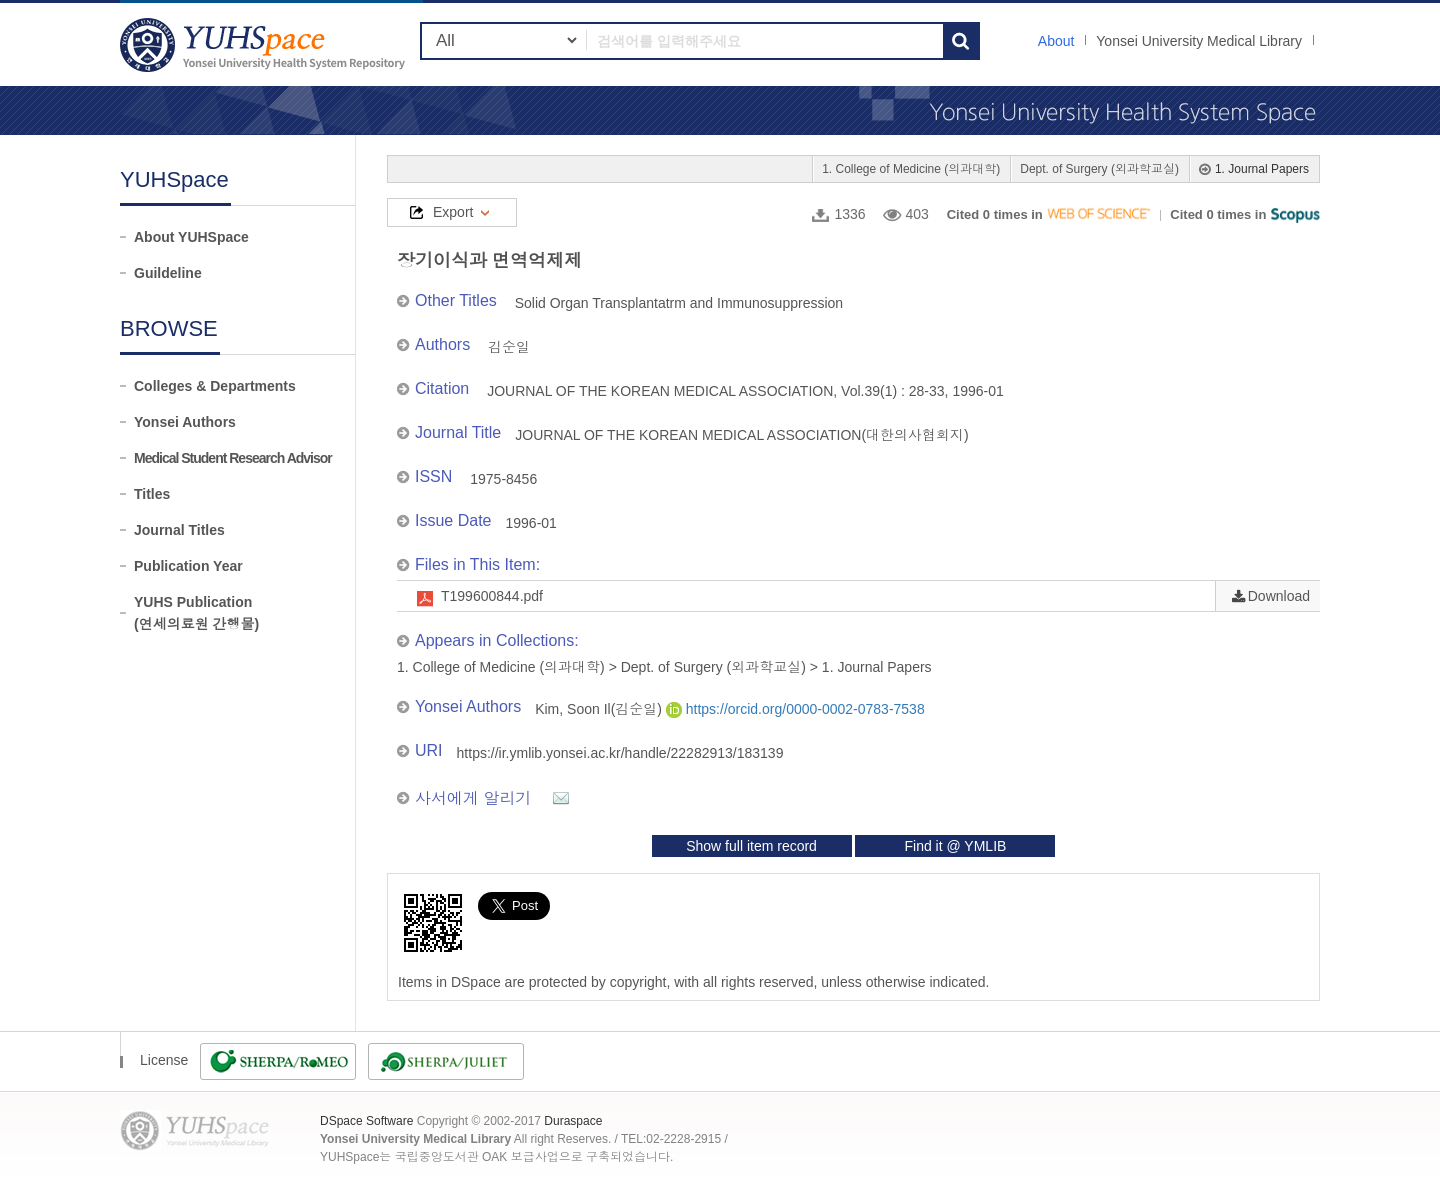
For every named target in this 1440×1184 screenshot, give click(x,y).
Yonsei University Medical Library (1199, 41)
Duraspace (573, 1121)
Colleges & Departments (215, 386)
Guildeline (168, 273)
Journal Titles (179, 530)
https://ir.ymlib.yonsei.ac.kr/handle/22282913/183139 (620, 753)
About (1056, 41)
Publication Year (188, 566)
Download (1279, 596)
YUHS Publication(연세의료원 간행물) (196, 613)
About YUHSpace (191, 237)
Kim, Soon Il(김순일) (600, 709)
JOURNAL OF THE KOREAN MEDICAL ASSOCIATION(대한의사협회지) (742, 435)
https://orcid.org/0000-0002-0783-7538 (795, 709)
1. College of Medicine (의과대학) (911, 169)
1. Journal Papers (1262, 169)
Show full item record (751, 846)
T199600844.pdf (492, 596)
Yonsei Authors (185, 422)
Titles (152, 494)
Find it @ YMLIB (955, 846)
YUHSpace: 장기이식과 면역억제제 (265, 44)
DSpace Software (366, 1121)
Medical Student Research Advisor (233, 458)
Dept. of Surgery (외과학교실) (1099, 169)
